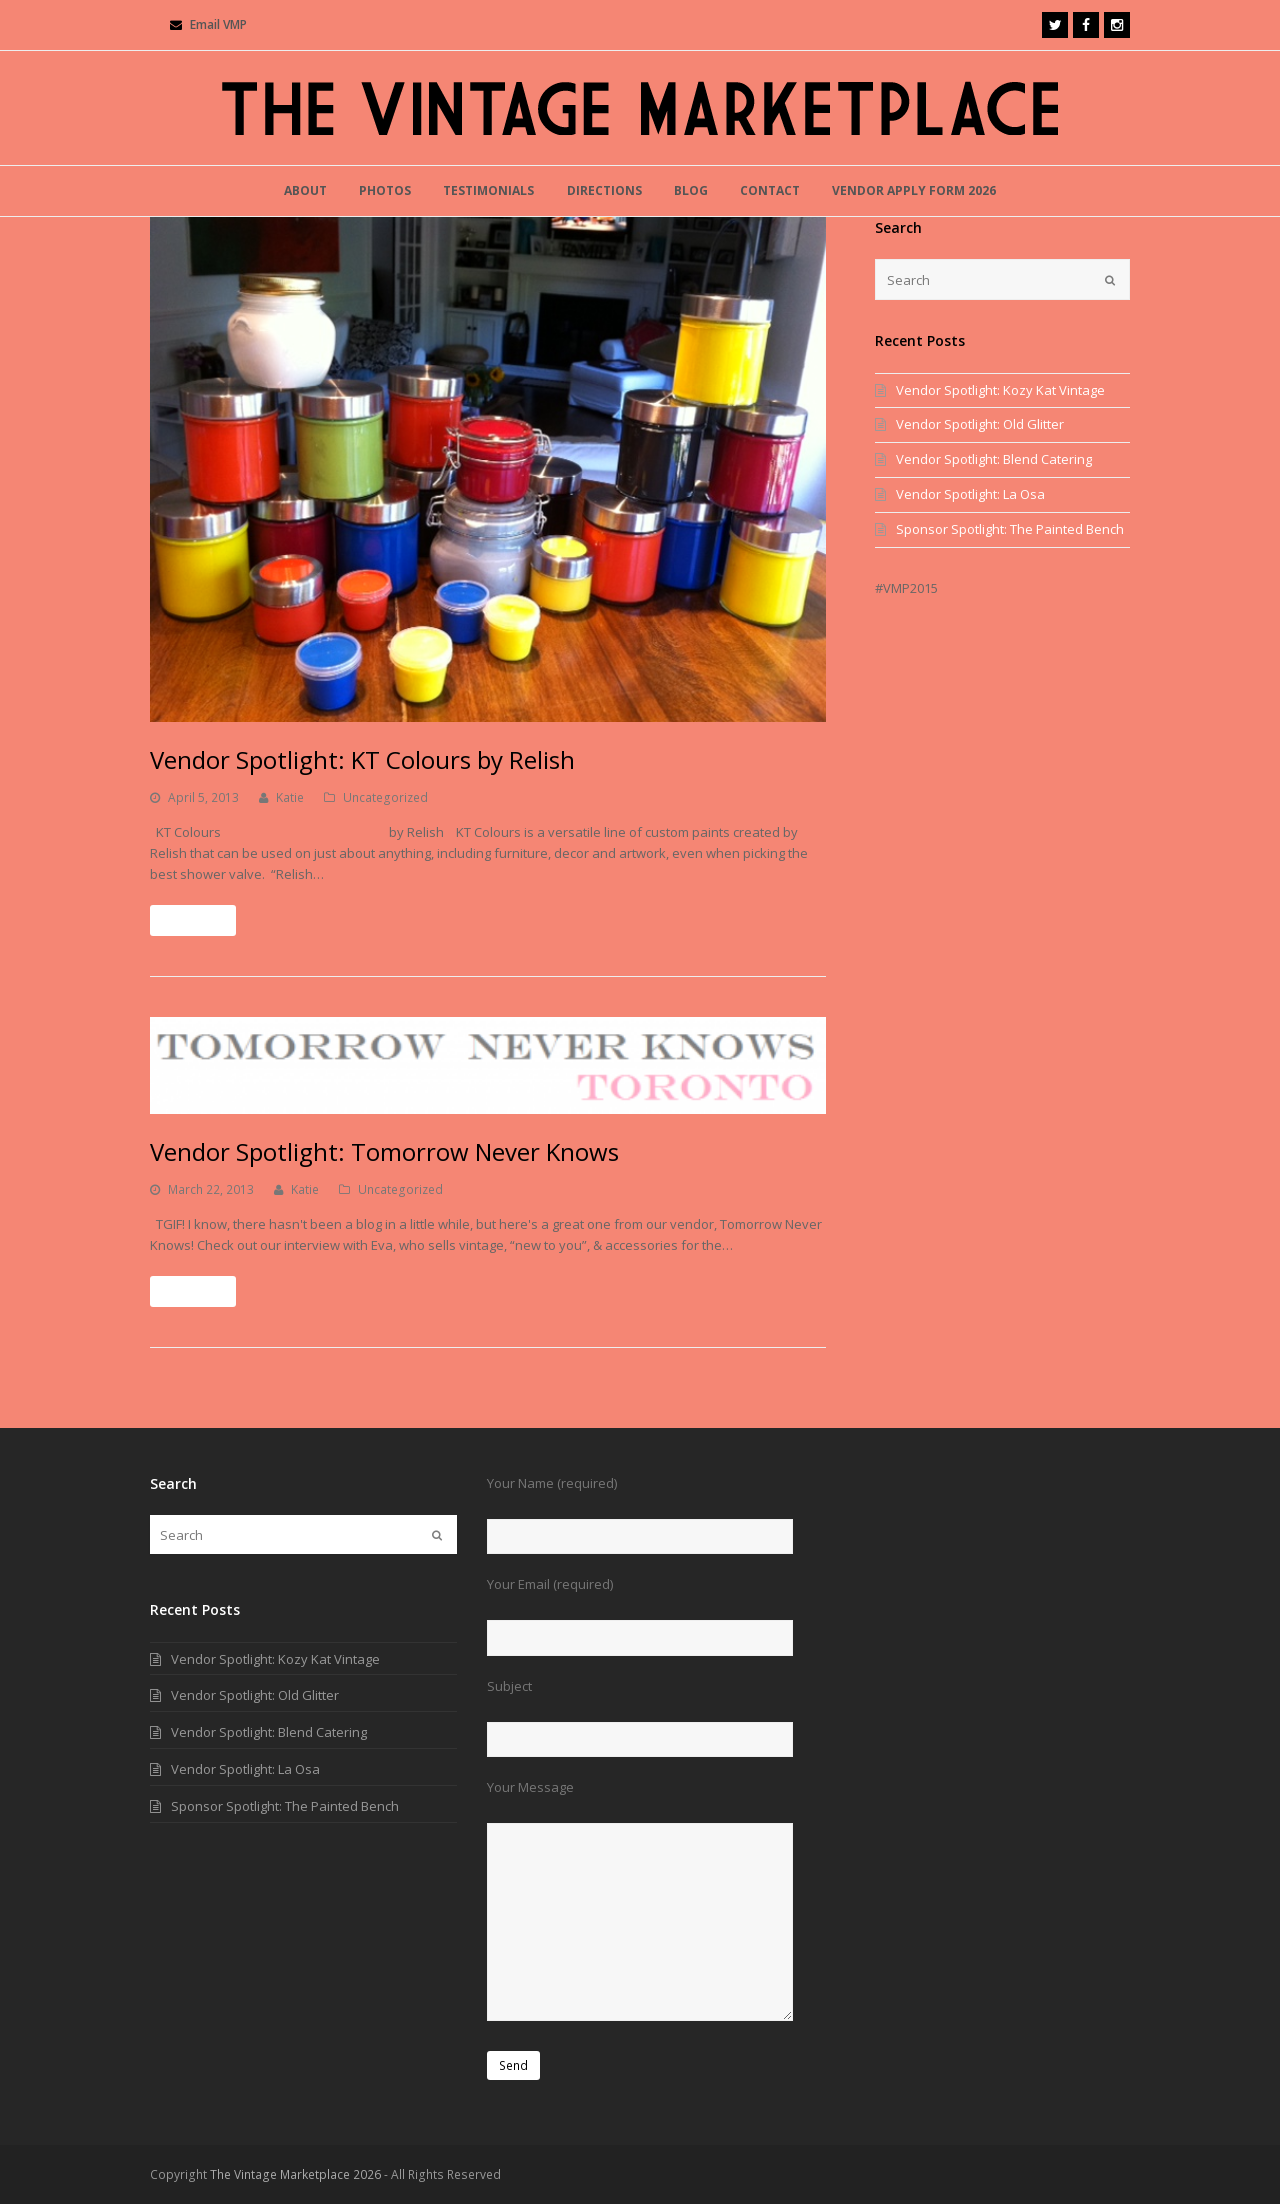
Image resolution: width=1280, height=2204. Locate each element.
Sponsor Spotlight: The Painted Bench (1010, 529)
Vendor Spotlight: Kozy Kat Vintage (1000, 390)
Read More (193, 920)
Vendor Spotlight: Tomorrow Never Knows (384, 1151)
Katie (290, 797)
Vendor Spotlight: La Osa (970, 494)
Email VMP (218, 24)
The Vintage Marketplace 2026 (295, 2174)
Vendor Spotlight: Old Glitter (980, 424)
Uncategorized (385, 797)
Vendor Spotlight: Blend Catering (994, 459)
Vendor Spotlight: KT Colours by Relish (362, 759)
